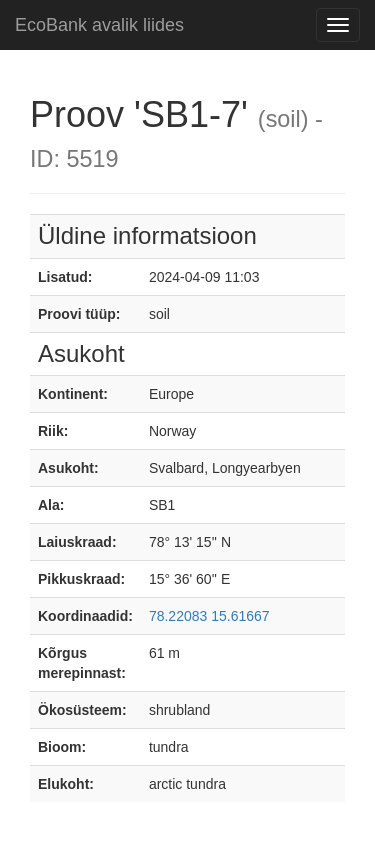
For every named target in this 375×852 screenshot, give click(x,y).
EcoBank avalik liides (99, 25)
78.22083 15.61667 (209, 616)
